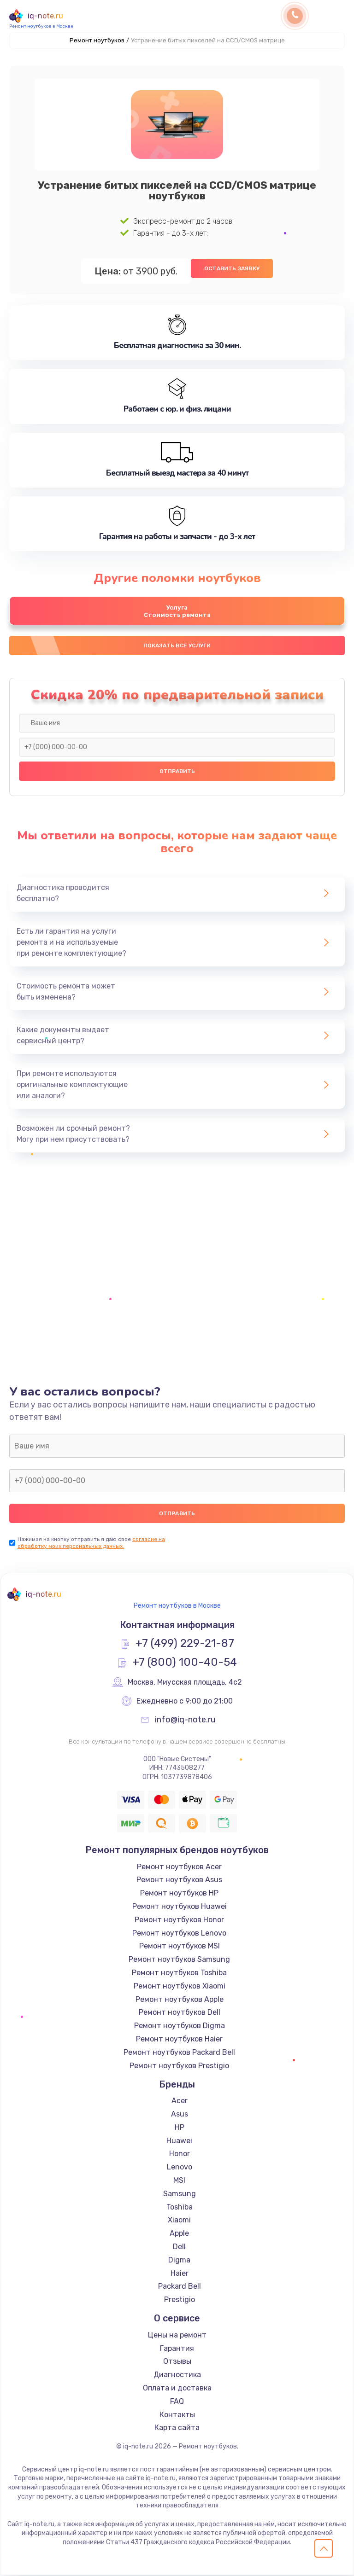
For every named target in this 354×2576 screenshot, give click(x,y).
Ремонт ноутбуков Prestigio (179, 2066)
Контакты (177, 2415)
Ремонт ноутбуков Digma (179, 2027)
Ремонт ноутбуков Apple (180, 2000)
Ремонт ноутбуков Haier (179, 2039)
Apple (179, 2234)
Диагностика (177, 2376)
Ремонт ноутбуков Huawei (179, 1907)
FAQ (177, 2402)
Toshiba (179, 2208)
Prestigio (179, 2301)
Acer (179, 2102)
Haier (180, 2274)
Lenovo (179, 2168)
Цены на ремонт (177, 2336)
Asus (179, 2115)
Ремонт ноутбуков (97, 40)
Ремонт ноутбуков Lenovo (179, 1934)
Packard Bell (179, 2287)
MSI (179, 2181)
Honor (179, 2155)
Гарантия (177, 2349)
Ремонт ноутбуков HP (179, 1894)
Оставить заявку (232, 268)
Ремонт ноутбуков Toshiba (179, 1973)
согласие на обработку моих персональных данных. (91, 1543)
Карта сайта (177, 2429)
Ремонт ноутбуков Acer (179, 1867)
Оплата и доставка (177, 2388)
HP (179, 2128)
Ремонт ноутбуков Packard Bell (179, 2053)
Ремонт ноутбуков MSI (179, 1947)
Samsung (179, 2194)
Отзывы (177, 2362)
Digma (179, 2260)
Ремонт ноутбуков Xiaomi (179, 1987)
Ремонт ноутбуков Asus (179, 1881)
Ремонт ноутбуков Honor (179, 1920)
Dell (179, 2247)
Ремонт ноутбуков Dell (179, 2013)
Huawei (179, 2141)
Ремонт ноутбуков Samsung (179, 1960)
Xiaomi (179, 2221)
